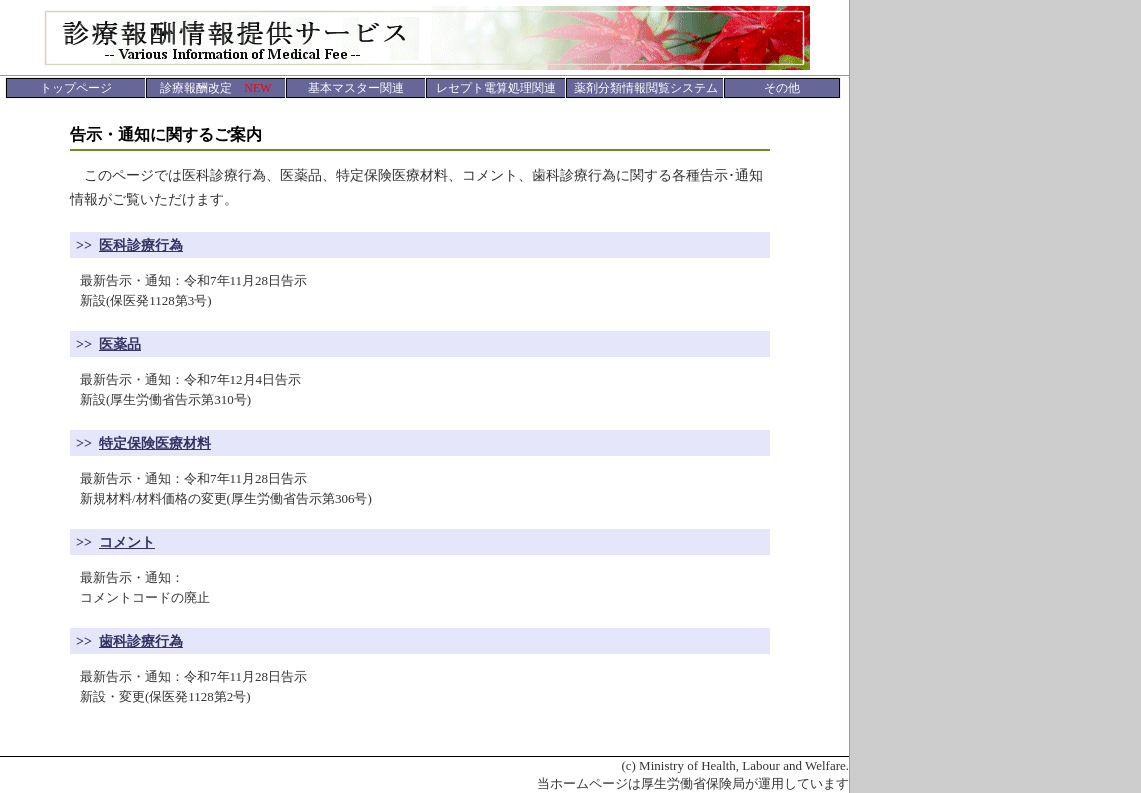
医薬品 (120, 344)
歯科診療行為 (141, 641)
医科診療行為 (141, 245)
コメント (127, 542)
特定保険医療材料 (155, 443)
